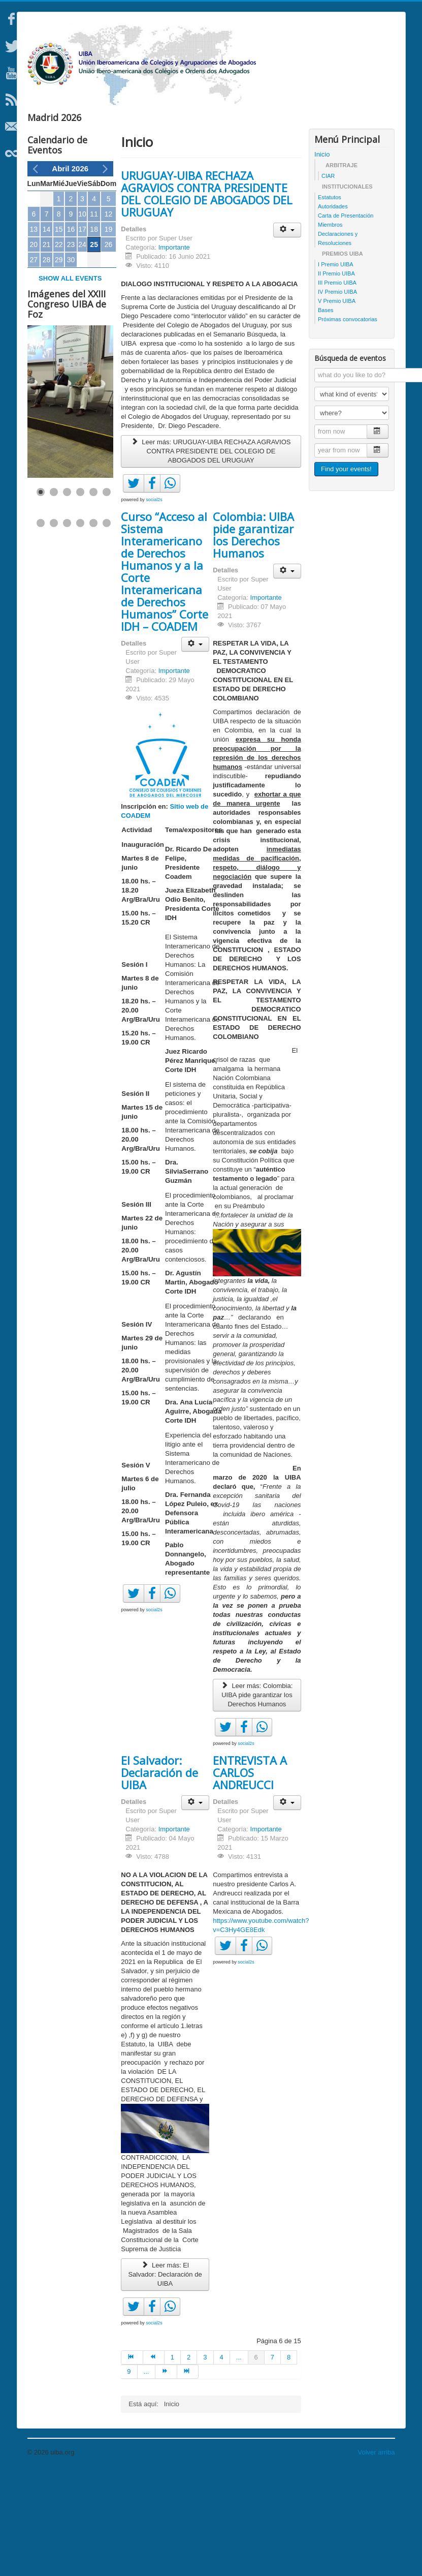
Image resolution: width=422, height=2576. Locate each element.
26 (109, 349)
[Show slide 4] (80, 596)
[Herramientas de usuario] (287, 334)
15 (59, 333)
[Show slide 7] (41, 627)
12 (109, 318)
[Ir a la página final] (188, 2476)
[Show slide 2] (54, 596)
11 (94, 318)
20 (34, 349)
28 (47, 364)
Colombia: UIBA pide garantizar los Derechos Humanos (253, 639)
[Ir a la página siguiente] (166, 2476)
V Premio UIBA (336, 405)
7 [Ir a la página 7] (272, 2461)
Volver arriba (376, 2556)
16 (71, 333)
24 (82, 349)
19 (109, 333)
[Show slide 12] (107, 627)
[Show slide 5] (93, 596)
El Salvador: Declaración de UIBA (159, 1876)
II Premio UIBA (336, 378)
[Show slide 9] (67, 627)
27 (34, 364)
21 (47, 349)
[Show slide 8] (54, 627)
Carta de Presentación (345, 320)
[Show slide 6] (107, 596)
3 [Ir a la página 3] (205, 2461)
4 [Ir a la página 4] (221, 2461)
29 (59, 364)
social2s (154, 603)
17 (82, 333)
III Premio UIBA (337, 387)
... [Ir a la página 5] (239, 2461)
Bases (326, 414)
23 (71, 349)
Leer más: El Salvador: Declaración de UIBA (165, 2378)
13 (34, 333)
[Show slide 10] (80, 627)
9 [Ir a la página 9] (129, 2475)
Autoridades (333, 311)
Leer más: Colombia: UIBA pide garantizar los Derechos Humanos (257, 1799)
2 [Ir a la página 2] (188, 2461)
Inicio (322, 258)
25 (94, 349)
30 (71, 364)
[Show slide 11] (93, 627)
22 (59, 349)
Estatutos (329, 301)
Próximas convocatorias (347, 423)
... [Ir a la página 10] (146, 2475)
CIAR (328, 280)
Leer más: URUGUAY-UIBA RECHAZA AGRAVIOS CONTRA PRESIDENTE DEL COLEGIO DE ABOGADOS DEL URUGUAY (211, 555)
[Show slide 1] (41, 596)
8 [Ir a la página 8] (288, 2461)
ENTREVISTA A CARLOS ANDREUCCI (250, 1876)
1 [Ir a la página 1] (172, 2461)
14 (47, 333)
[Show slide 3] (67, 596)
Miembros (330, 329)
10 (82, 318)
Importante (174, 351)
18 (94, 333)
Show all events (70, 382)
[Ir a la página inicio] (132, 2462)
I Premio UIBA (335, 368)
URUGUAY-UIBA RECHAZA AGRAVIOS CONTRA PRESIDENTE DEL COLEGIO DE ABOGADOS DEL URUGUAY (207, 298)
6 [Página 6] (256, 2461)
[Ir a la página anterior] (154, 2462)
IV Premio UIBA (337, 396)
